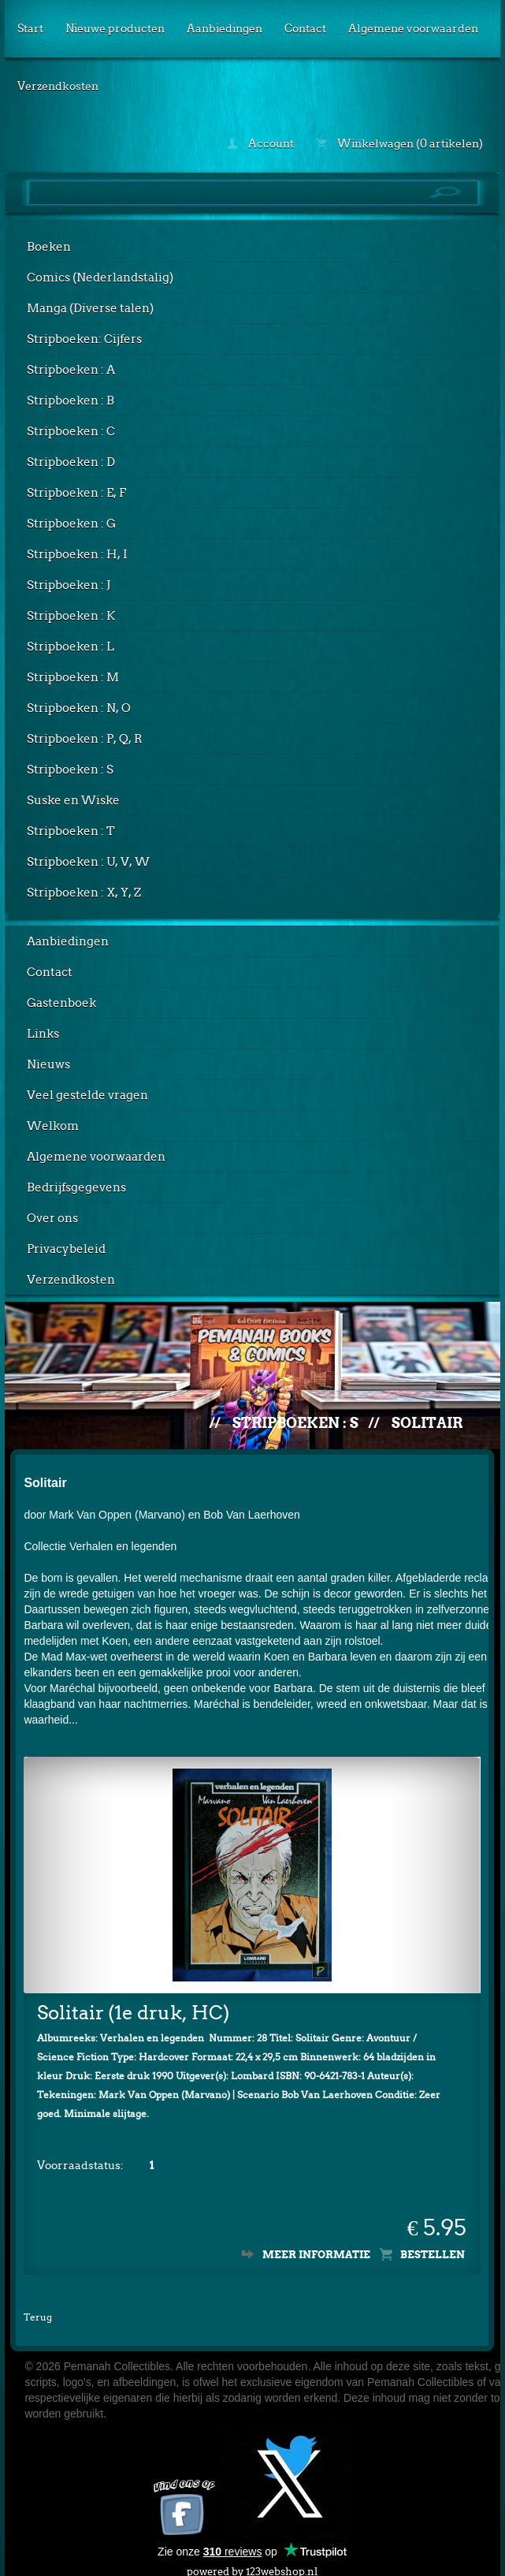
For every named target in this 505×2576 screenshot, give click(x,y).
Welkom (53, 1126)
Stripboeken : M (73, 677)
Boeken (49, 247)
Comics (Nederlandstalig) (100, 277)
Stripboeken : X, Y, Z (84, 892)
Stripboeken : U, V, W (88, 862)
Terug (38, 2305)
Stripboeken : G (71, 523)
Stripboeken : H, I (77, 554)
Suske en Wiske (73, 800)
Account (260, 143)
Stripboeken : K (71, 616)
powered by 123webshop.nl (252, 2557)
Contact (305, 28)
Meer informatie (316, 2243)
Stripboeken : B (70, 400)
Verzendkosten (57, 86)
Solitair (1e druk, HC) (133, 2000)
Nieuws (48, 1064)
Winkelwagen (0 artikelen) (399, 143)
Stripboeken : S (70, 769)
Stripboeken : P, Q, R (85, 739)
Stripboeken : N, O (79, 708)
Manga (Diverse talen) (90, 308)
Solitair (427, 1423)
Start (30, 28)
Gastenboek (61, 1003)
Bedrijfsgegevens (76, 1187)
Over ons (52, 1218)
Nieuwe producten (115, 28)
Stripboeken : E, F (76, 493)
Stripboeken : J (68, 585)
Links (43, 1034)
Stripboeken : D (71, 462)
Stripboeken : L (70, 646)
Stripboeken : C (71, 431)
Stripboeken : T (71, 831)
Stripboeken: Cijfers (84, 339)
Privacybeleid (66, 1249)
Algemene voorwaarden (413, 28)
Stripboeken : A (71, 370)
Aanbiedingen (224, 28)
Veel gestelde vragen (87, 1095)
